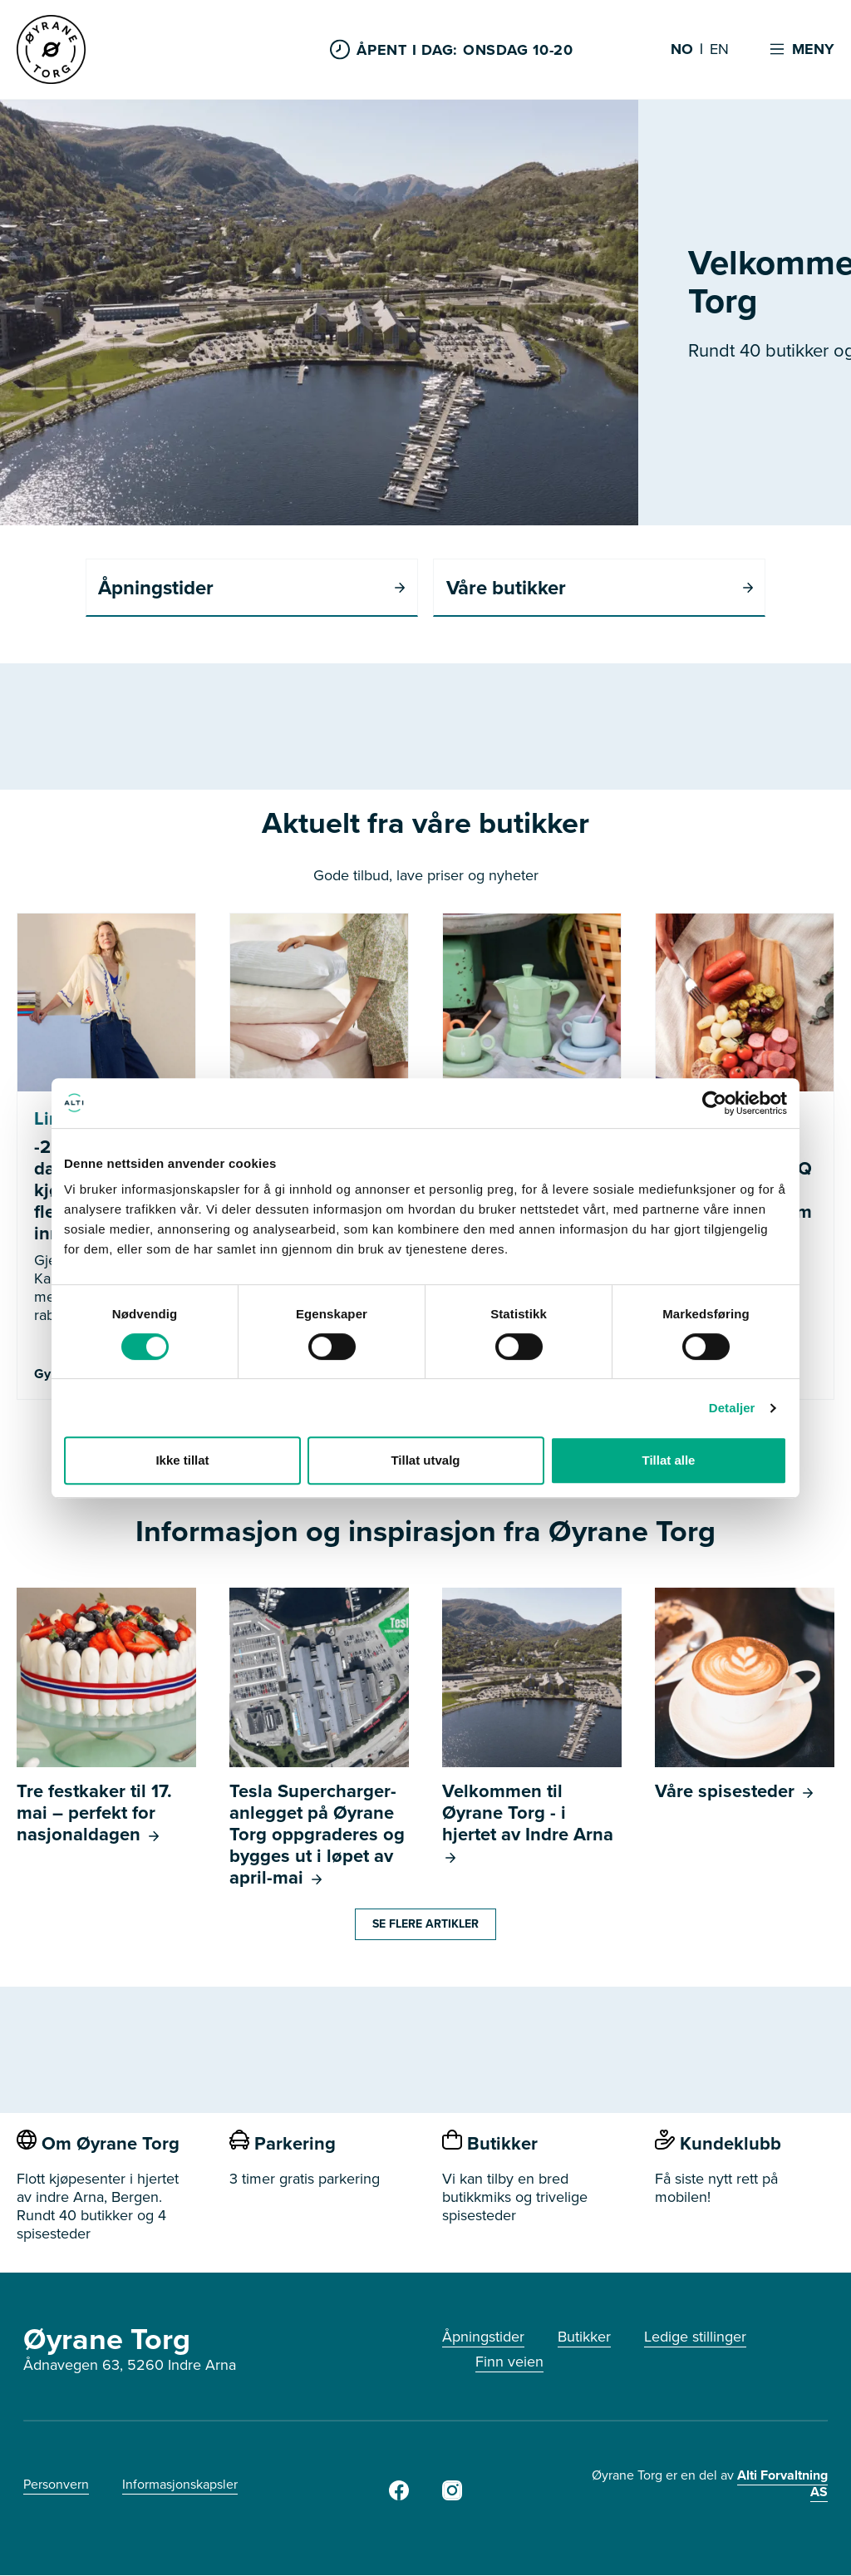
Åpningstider (483, 2337)
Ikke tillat (182, 1460)
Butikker (584, 2337)
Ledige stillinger (695, 2337)
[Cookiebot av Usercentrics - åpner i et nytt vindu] (714, 1103)
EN (719, 50)
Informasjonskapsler (180, 2485)
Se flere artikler (425, 1924)
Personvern (56, 2485)
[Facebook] (399, 2496)
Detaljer (732, 1408)
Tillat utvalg (425, 1460)
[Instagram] (452, 2496)
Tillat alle (669, 1460)
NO (682, 50)
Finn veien (509, 2362)
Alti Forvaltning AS (782, 2484)
